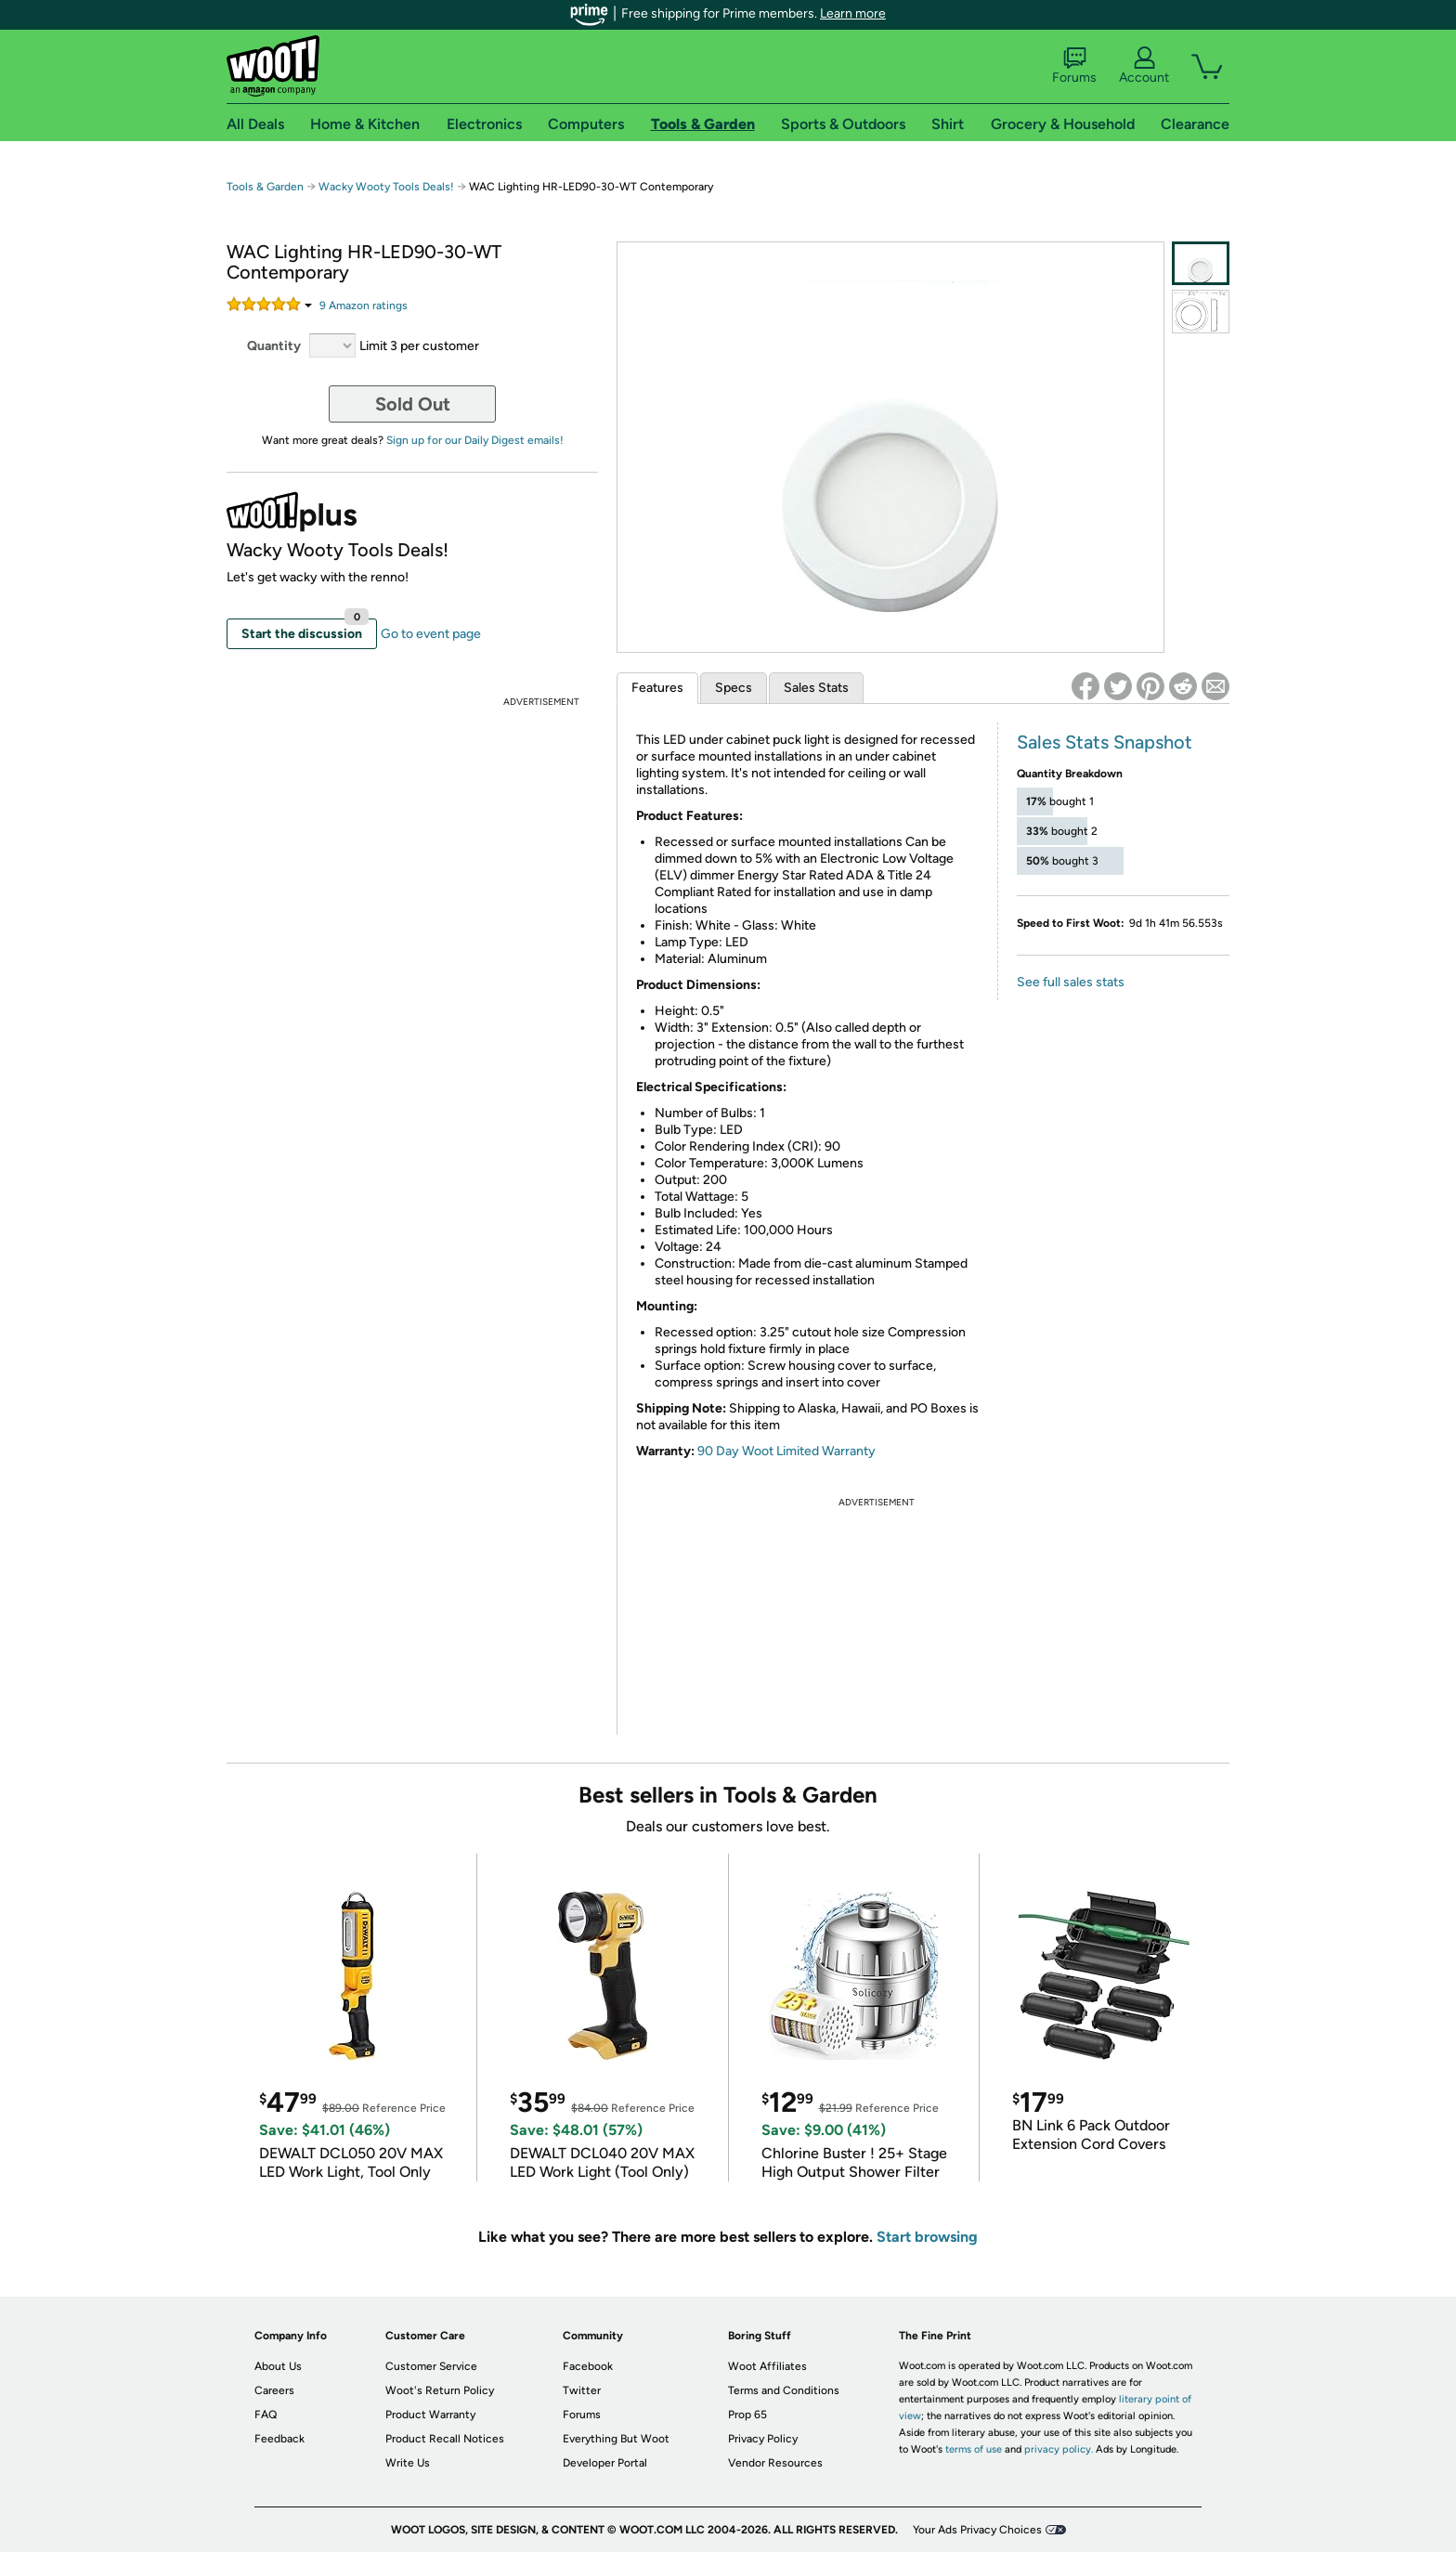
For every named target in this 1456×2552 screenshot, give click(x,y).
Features (657, 688)
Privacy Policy (763, 2438)
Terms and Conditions (783, 2390)
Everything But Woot (616, 2438)
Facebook (588, 2366)
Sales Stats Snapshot (1104, 742)
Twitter (582, 2390)
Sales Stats (816, 688)
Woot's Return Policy (439, 2390)
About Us (278, 2366)
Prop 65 (747, 2414)
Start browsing (927, 2237)
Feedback (279, 2438)
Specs (733, 688)
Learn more (853, 13)
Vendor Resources (775, 2462)
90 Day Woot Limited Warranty (786, 1451)
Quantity (274, 346)
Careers (274, 2390)
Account (1144, 65)
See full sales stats (1070, 982)
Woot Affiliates (767, 2366)
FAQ (265, 2414)
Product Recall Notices (444, 2438)
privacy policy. (1058, 2449)
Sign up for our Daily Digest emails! (475, 440)
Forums (1074, 65)
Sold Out (412, 404)
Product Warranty (430, 2414)
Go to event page (431, 634)
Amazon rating (363, 305)
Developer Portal (605, 2462)
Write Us (407, 2462)
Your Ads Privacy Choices (977, 2529)
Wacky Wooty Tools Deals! (386, 186)
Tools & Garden (265, 186)
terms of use (973, 2449)
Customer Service (431, 2366)
